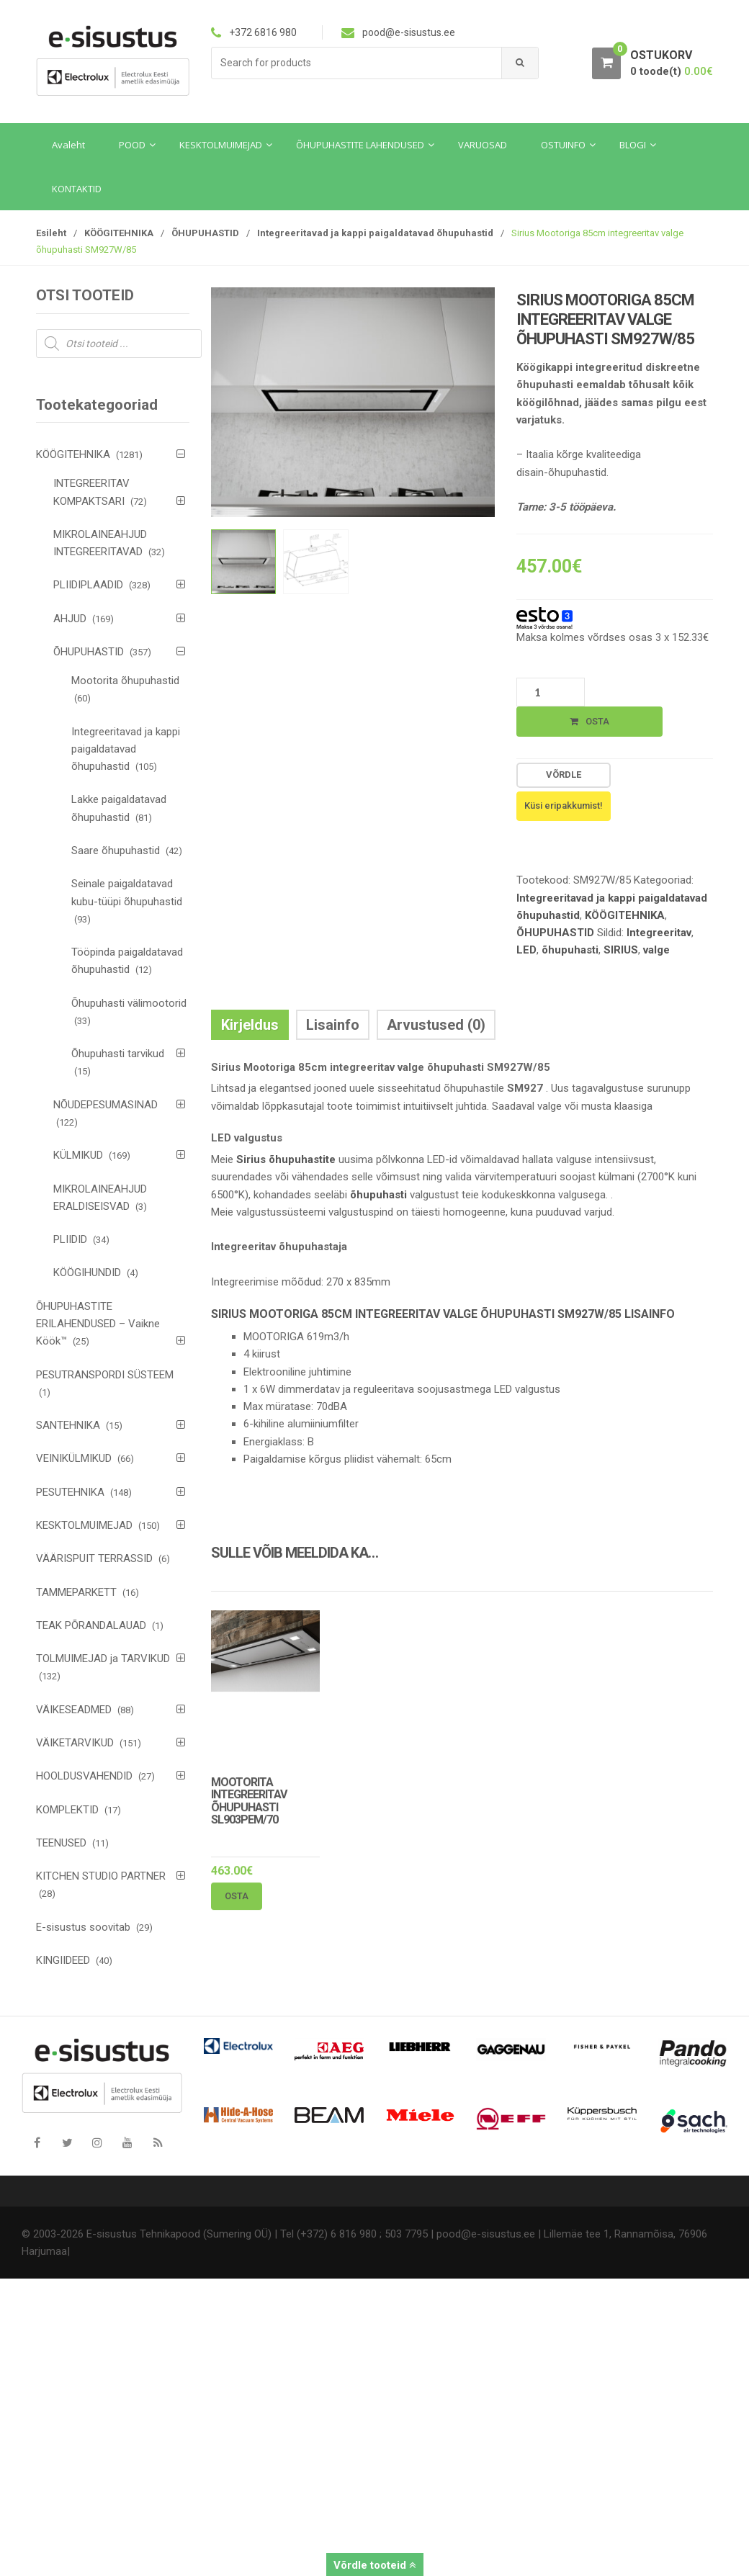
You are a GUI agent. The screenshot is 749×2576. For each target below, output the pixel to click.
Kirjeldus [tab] (250, 1024)
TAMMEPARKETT (76, 1592)
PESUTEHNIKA (70, 1492)
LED (526, 949)
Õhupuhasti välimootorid (129, 1003)
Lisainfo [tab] (332, 1024)
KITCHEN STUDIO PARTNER (101, 1876)
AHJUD (69, 618)
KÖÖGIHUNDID (87, 1272)
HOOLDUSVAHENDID (84, 1775)
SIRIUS (621, 949)
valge (656, 949)
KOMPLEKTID (67, 1809)
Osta (597, 721)
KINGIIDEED (63, 1960)
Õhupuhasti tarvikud (117, 1053)
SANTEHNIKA (68, 1425)
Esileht (51, 233)
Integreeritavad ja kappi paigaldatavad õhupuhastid (375, 233)
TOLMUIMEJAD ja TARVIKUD (103, 1658)
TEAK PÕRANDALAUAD (91, 1625)
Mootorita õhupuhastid (125, 680)
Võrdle (563, 774)
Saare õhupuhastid (115, 850)
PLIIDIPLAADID (88, 584)
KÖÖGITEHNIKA (118, 233)
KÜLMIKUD (78, 1155)
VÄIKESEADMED (74, 1709)
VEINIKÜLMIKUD (74, 1458)
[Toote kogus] (550, 692)
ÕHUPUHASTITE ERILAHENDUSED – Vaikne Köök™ (98, 1324)
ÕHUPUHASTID (205, 233)
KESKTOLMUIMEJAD (84, 1525)
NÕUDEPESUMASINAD (105, 1104)
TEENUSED (61, 1842)
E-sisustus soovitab (83, 1927)
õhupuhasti (570, 949)
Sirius (251, 1159)
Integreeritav (659, 932)
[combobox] (357, 63)
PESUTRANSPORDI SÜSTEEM (105, 1374)
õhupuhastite (302, 1159)
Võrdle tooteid (374, 2565)
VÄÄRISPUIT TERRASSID (94, 1558)
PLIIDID (70, 1239)
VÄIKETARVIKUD (75, 1742)
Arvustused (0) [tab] (436, 1024)
